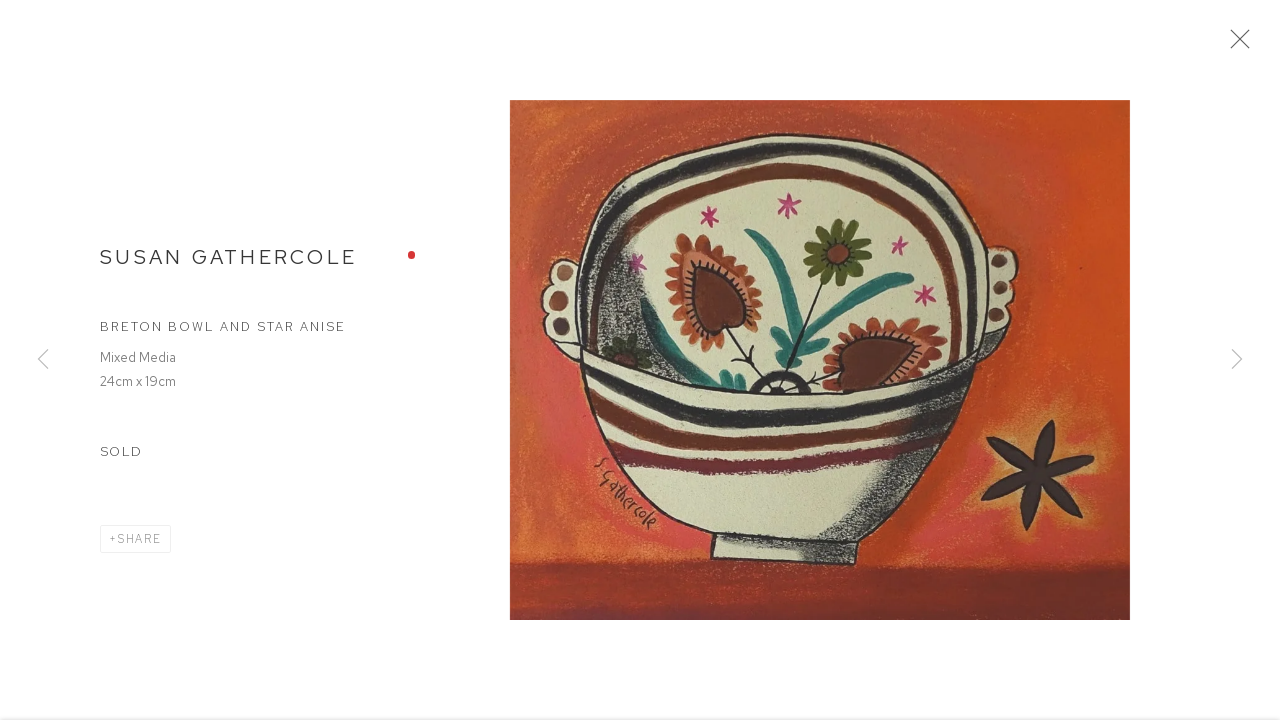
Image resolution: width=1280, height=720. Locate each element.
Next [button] (1237, 360)
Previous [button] (43, 360)
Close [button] (1242, 45)
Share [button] (140, 544)
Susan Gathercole (228, 262)
